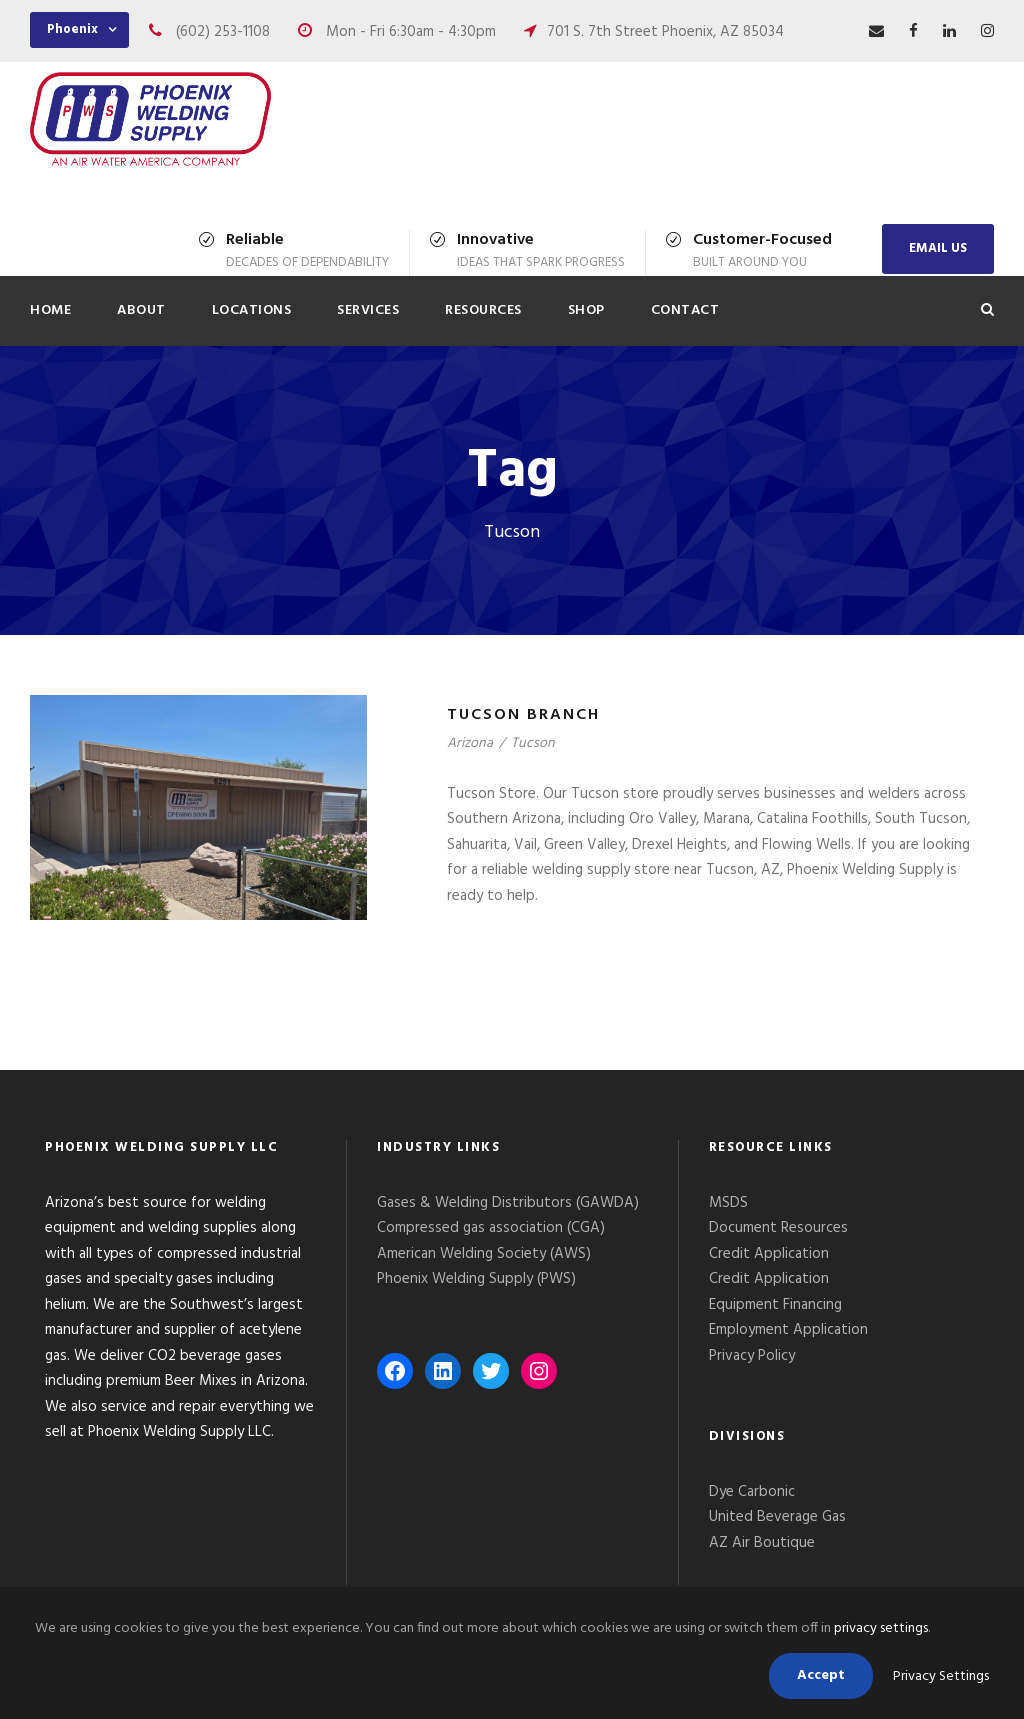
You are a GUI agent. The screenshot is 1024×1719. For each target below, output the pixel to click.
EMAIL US (938, 248)
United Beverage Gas (777, 1517)
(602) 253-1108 (223, 32)
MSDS (728, 1203)
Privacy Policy (754, 1356)
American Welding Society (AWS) (484, 1254)
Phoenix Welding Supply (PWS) (476, 1279)
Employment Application (788, 1330)
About (141, 310)
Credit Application (769, 1254)
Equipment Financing (775, 1305)
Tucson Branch (523, 715)
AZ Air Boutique (762, 1543)
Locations (252, 310)
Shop (586, 310)
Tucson (533, 743)
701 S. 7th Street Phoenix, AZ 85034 (665, 32)
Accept (821, 1675)
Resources (483, 310)
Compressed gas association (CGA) (491, 1228)
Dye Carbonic (752, 1492)
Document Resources (778, 1228)
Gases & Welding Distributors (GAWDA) (508, 1203)
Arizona (470, 743)
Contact (685, 310)
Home (50, 310)
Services (368, 310)
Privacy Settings (941, 1676)
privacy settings (881, 1628)
